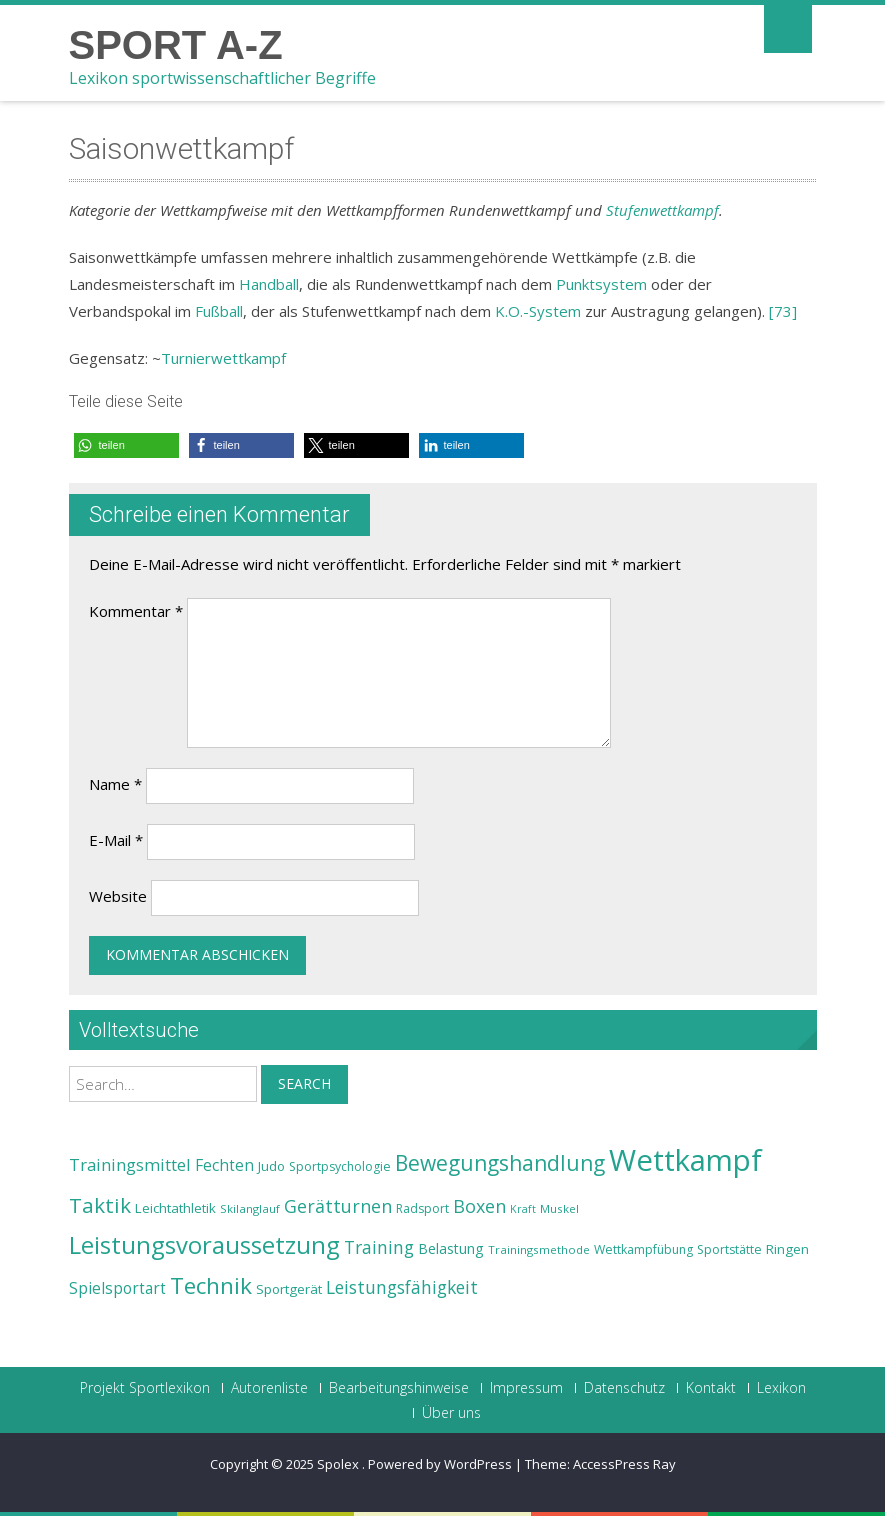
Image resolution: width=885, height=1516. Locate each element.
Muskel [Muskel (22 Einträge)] (559, 1208)
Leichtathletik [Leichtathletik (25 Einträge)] (175, 1208)
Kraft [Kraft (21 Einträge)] (523, 1209)
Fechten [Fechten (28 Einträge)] (224, 1165)
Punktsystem (601, 284)
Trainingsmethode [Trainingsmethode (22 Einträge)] (539, 1249)
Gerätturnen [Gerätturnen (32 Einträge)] (338, 1206)
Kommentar (136, 611)
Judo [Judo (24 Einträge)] (271, 1166)
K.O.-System (538, 311)
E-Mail (116, 840)
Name (115, 784)
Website (118, 896)
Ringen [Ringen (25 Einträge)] (787, 1249)
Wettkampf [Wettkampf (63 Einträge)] (685, 1160)
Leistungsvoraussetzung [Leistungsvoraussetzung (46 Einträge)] (204, 1245)
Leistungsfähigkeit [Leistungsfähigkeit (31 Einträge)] (402, 1287)
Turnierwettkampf (223, 358)
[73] (783, 311)
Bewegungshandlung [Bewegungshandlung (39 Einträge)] (500, 1163)
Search (304, 1083)
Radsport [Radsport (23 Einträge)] (422, 1208)
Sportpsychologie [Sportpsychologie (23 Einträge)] (340, 1166)
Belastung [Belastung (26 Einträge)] (451, 1248)
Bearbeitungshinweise (399, 1388)
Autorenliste (269, 1388)
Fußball (219, 311)
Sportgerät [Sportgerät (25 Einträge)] (289, 1289)
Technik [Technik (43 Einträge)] (211, 1285)
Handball (269, 284)
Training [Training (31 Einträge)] (379, 1247)
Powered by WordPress (440, 1464)
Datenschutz (624, 1388)
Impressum (526, 1388)
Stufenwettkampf (662, 210)
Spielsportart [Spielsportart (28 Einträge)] (117, 1288)
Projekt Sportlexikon (145, 1388)
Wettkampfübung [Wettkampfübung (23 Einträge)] (643, 1249)
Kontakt (711, 1388)
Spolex (339, 1464)
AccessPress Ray (624, 1464)
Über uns (451, 1413)
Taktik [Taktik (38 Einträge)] (100, 1205)
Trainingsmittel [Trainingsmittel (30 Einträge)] (130, 1164)
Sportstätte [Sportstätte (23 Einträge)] (729, 1249)
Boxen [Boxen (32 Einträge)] (479, 1206)
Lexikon (781, 1388)
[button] (126, 445)
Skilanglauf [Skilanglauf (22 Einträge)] (250, 1208)
